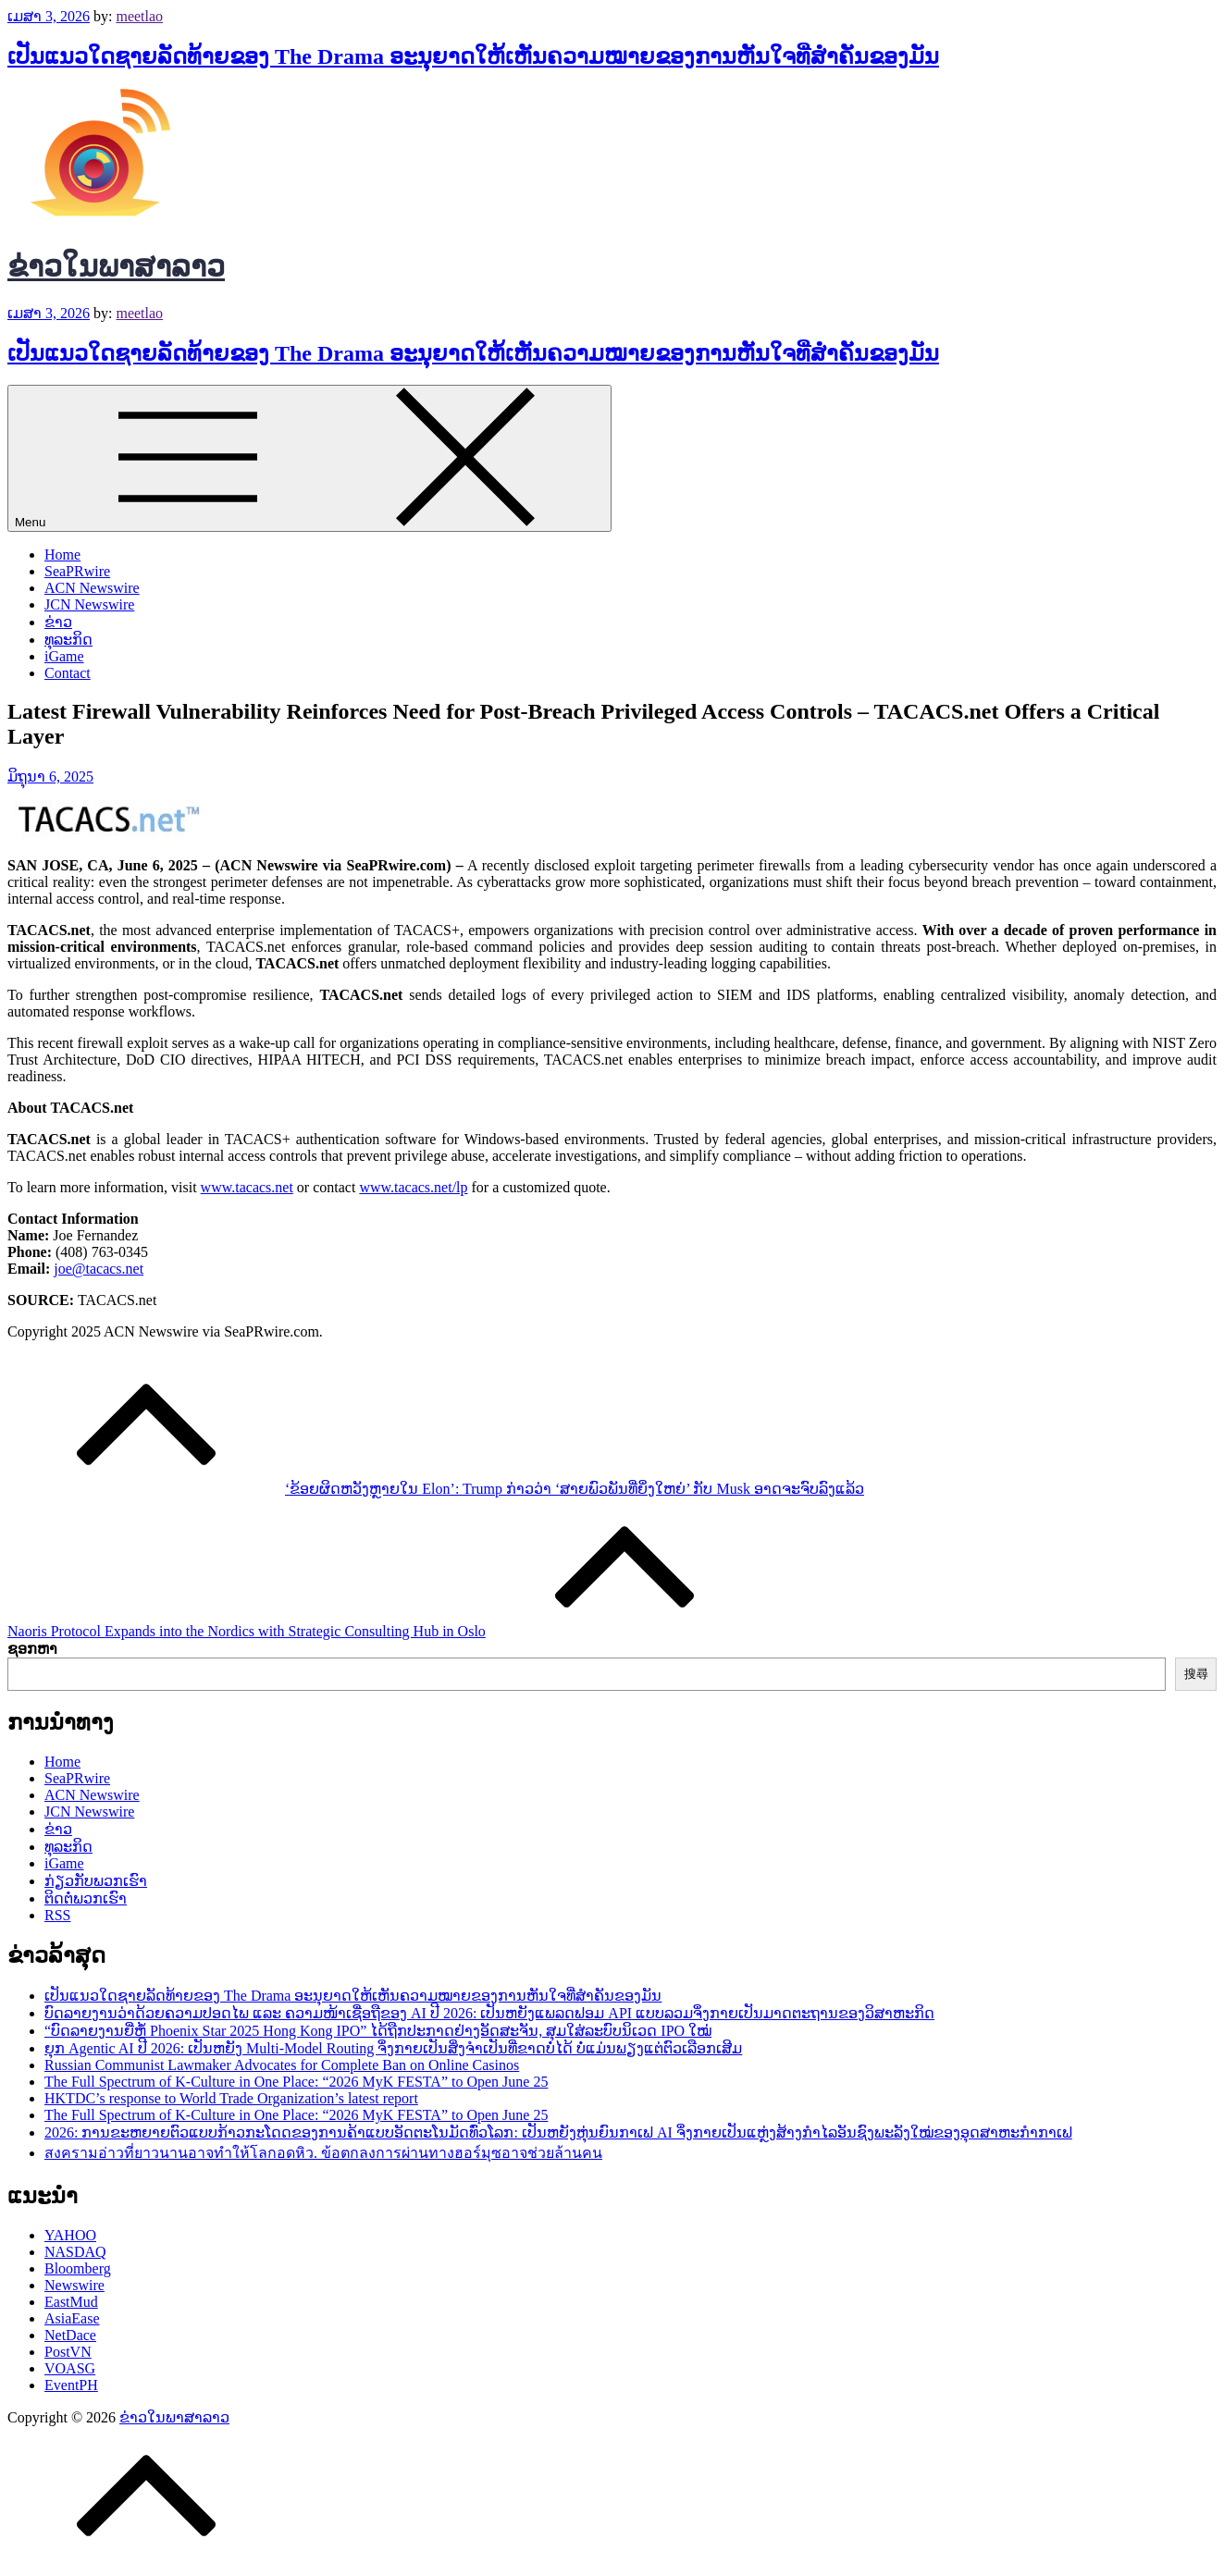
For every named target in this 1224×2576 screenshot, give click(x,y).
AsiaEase (72, 2318)
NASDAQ (75, 2252)
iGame (64, 656)
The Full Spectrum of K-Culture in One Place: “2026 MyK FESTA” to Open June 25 (296, 2081)
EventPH (71, 2385)
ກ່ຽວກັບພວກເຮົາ (95, 1881)
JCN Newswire (89, 604)
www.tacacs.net (247, 1187)
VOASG (69, 2368)
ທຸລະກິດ (68, 639)
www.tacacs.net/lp (413, 1187)
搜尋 (1196, 1674)
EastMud (71, 2302)
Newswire (74, 2285)
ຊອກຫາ (32, 1649)
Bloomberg (77, 2268)
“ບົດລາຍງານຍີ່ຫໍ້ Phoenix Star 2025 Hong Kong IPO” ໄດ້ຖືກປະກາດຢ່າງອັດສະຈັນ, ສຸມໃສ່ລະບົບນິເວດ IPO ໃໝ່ (377, 2031)
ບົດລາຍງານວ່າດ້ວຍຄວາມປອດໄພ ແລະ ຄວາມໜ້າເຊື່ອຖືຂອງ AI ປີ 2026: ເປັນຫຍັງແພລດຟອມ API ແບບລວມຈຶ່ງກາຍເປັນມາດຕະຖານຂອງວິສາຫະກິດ (489, 2013)
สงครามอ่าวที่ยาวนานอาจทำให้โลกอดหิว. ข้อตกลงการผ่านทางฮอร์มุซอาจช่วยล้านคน (323, 2153)
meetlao (139, 16)
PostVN (68, 2352)
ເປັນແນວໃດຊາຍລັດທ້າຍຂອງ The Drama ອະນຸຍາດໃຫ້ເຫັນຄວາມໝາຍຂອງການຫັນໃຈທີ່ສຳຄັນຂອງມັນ (473, 56)
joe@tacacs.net (98, 1268)
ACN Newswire (92, 588)
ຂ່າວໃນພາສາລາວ (116, 266)
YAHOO (70, 2235)
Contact (67, 673)
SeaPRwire (77, 571)
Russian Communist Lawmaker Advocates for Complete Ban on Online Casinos (281, 2065)
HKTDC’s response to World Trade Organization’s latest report (231, 2098)
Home (62, 554)
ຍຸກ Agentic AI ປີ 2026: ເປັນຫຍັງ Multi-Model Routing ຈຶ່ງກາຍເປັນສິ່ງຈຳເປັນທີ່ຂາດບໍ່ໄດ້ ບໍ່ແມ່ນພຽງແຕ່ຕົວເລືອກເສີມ (393, 2048)
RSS (57, 1915)
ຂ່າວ (58, 622)
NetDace (70, 2335)
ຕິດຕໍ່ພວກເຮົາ (85, 1898)
